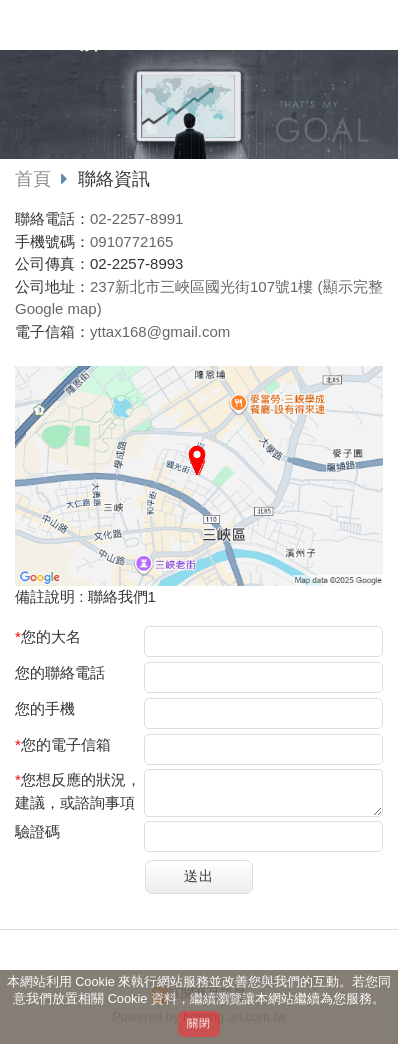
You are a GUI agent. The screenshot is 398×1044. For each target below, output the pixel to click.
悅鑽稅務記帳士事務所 (170, 33)
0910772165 (131, 241)
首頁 (33, 179)
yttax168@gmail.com (160, 331)
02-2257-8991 (136, 218)
